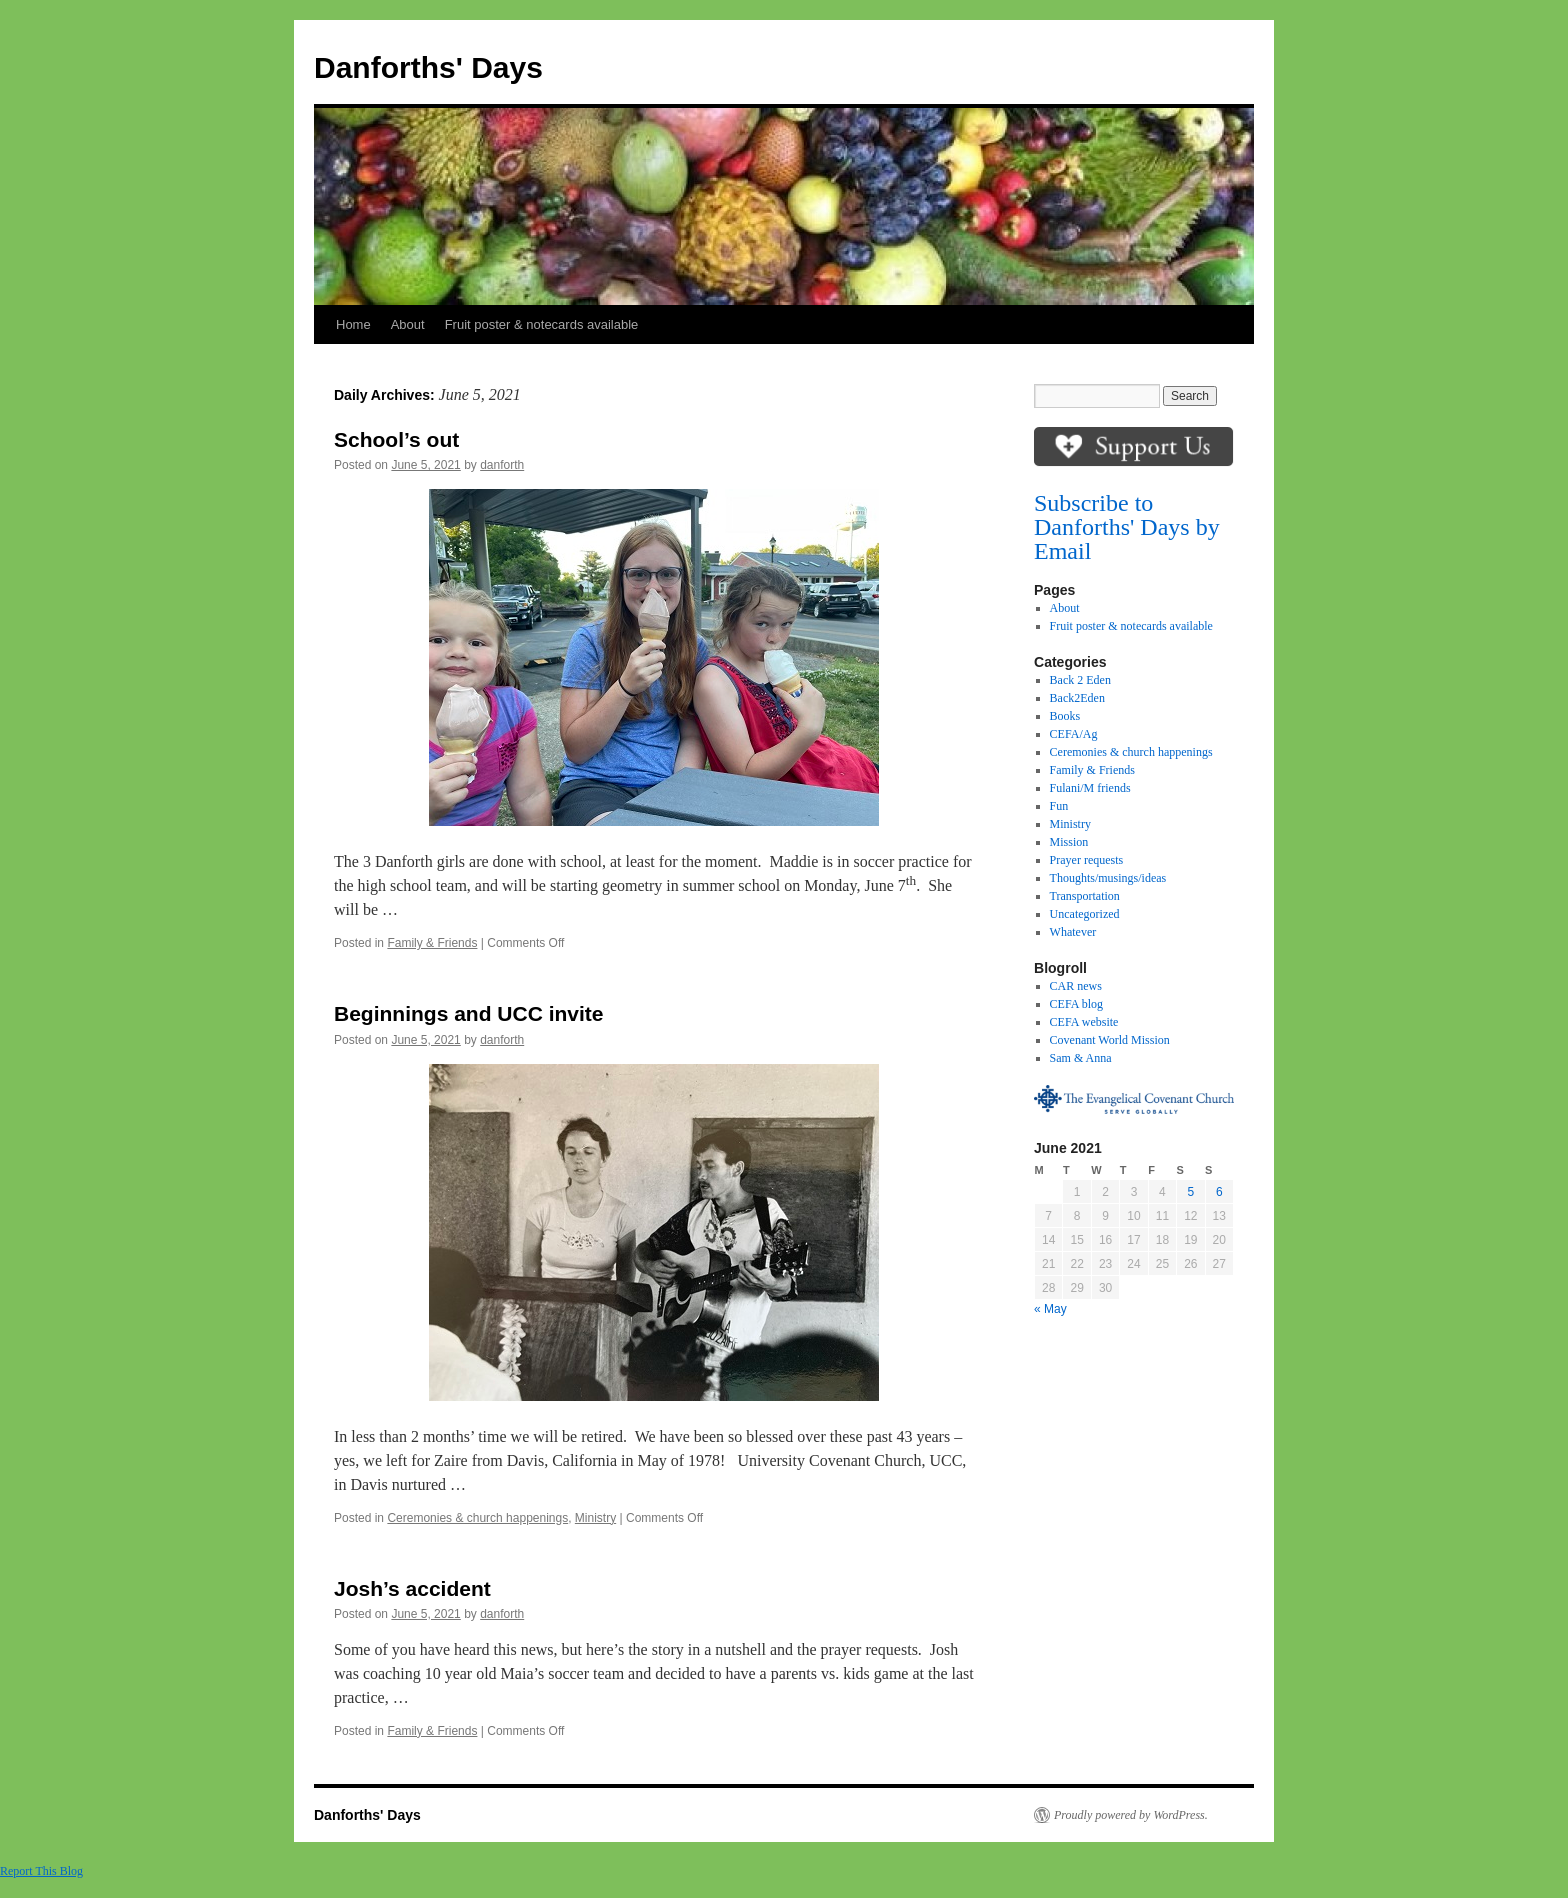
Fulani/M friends (1090, 788)
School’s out (399, 439)
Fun (1059, 806)
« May (1050, 1309)
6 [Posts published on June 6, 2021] (1219, 1192)
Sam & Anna (1081, 1058)
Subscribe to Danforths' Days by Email (1127, 527)
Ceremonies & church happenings (477, 1518)
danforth (502, 465)
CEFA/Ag (1074, 734)
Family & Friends (432, 943)
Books (1065, 716)
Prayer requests (1087, 860)
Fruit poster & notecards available (542, 324)
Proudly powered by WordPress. (1131, 1815)
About (408, 324)
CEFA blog (1076, 1004)
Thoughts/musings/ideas (1108, 878)
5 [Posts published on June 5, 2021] (1190, 1192)
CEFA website (1084, 1022)
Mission (1069, 842)
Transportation (1085, 896)
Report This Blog (41, 1871)
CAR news (1076, 986)
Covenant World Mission (1110, 1040)
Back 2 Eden (1080, 680)
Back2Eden (1077, 698)
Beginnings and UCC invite (469, 1013)
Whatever (1073, 932)
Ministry (595, 1518)
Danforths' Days (428, 67)
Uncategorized (1085, 914)
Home (353, 324)
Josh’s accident (412, 1588)
